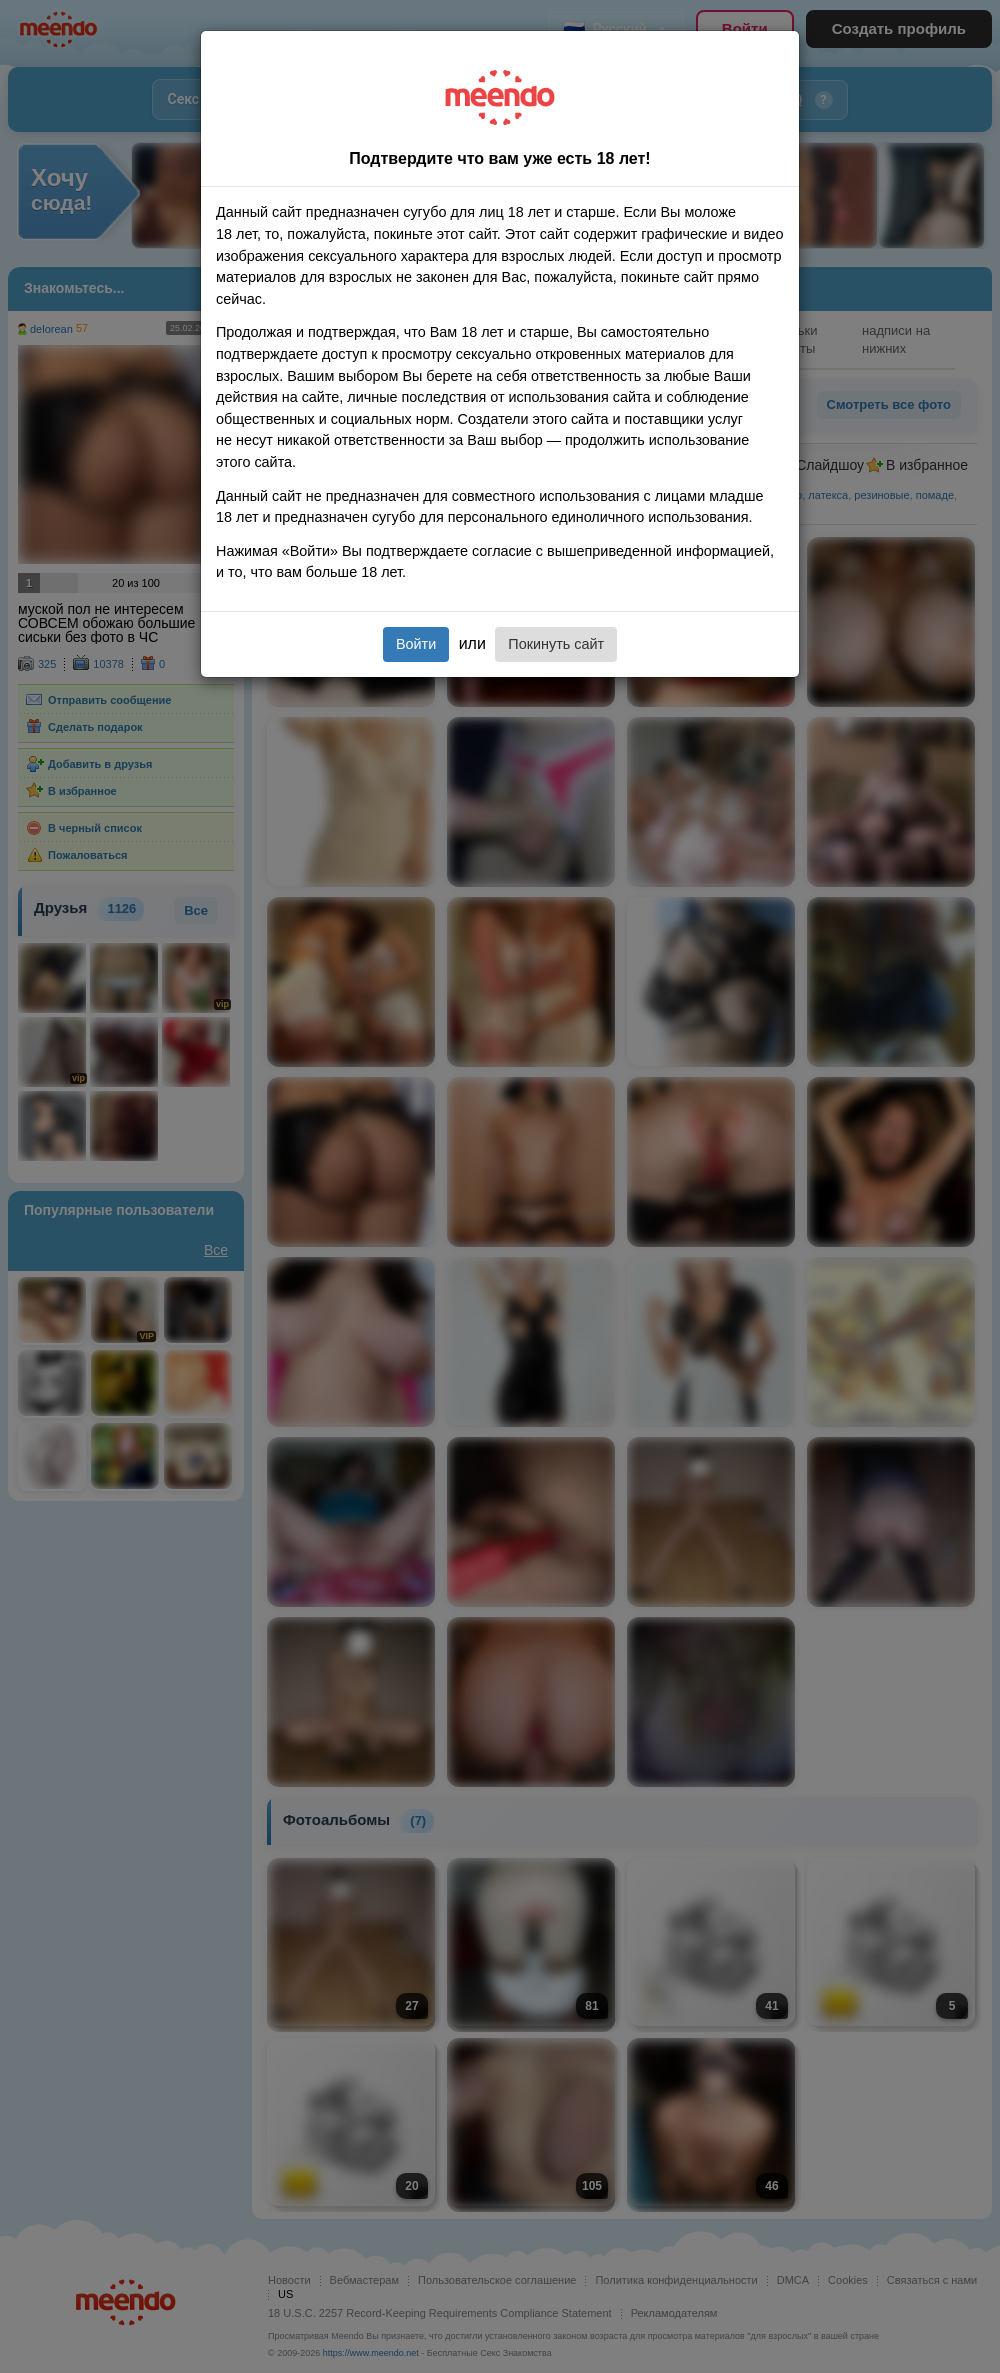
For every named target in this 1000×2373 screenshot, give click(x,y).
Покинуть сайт (556, 644)
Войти (416, 644)
